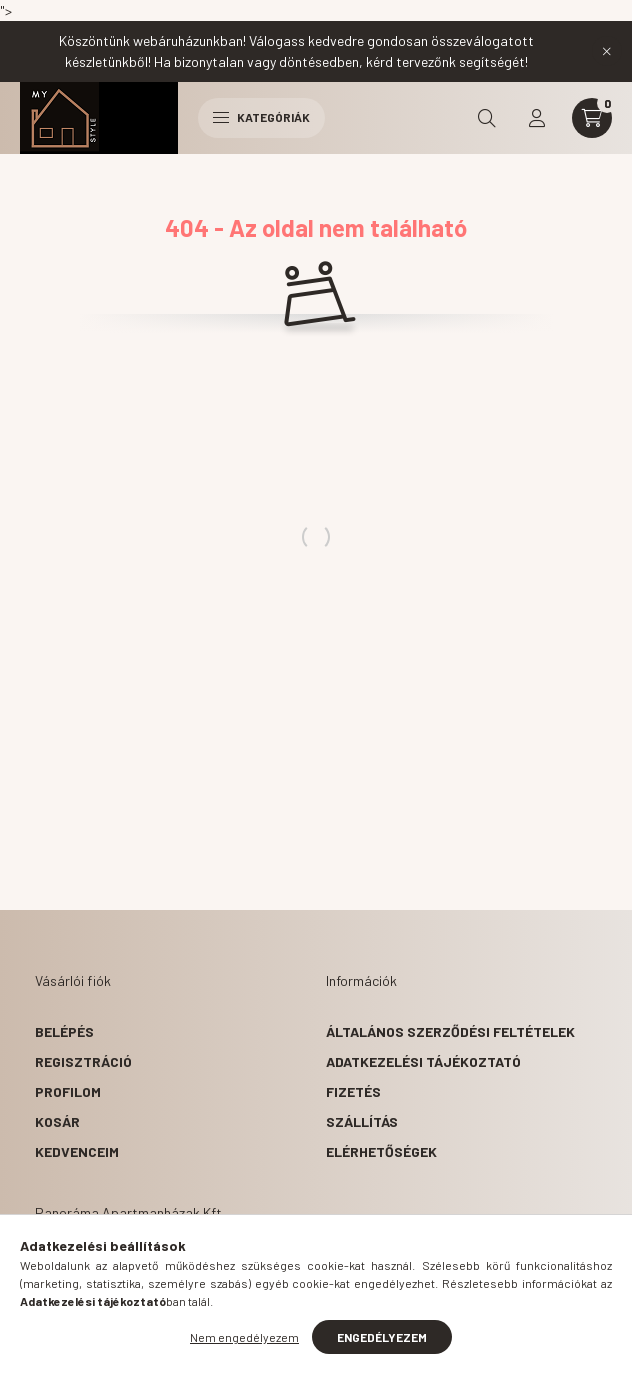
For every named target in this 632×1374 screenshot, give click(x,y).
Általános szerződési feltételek (450, 1031)
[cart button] (592, 118)
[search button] (487, 118)
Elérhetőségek (381, 1151)
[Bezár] (607, 51)
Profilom (68, 1091)
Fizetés (353, 1091)
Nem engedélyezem (244, 1337)
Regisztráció (83, 1061)
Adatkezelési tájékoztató (423, 1061)
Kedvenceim (77, 1151)
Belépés (64, 1031)
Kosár (57, 1121)
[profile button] (537, 118)
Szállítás (362, 1121)
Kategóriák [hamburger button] (261, 117)
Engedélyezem (382, 1337)
